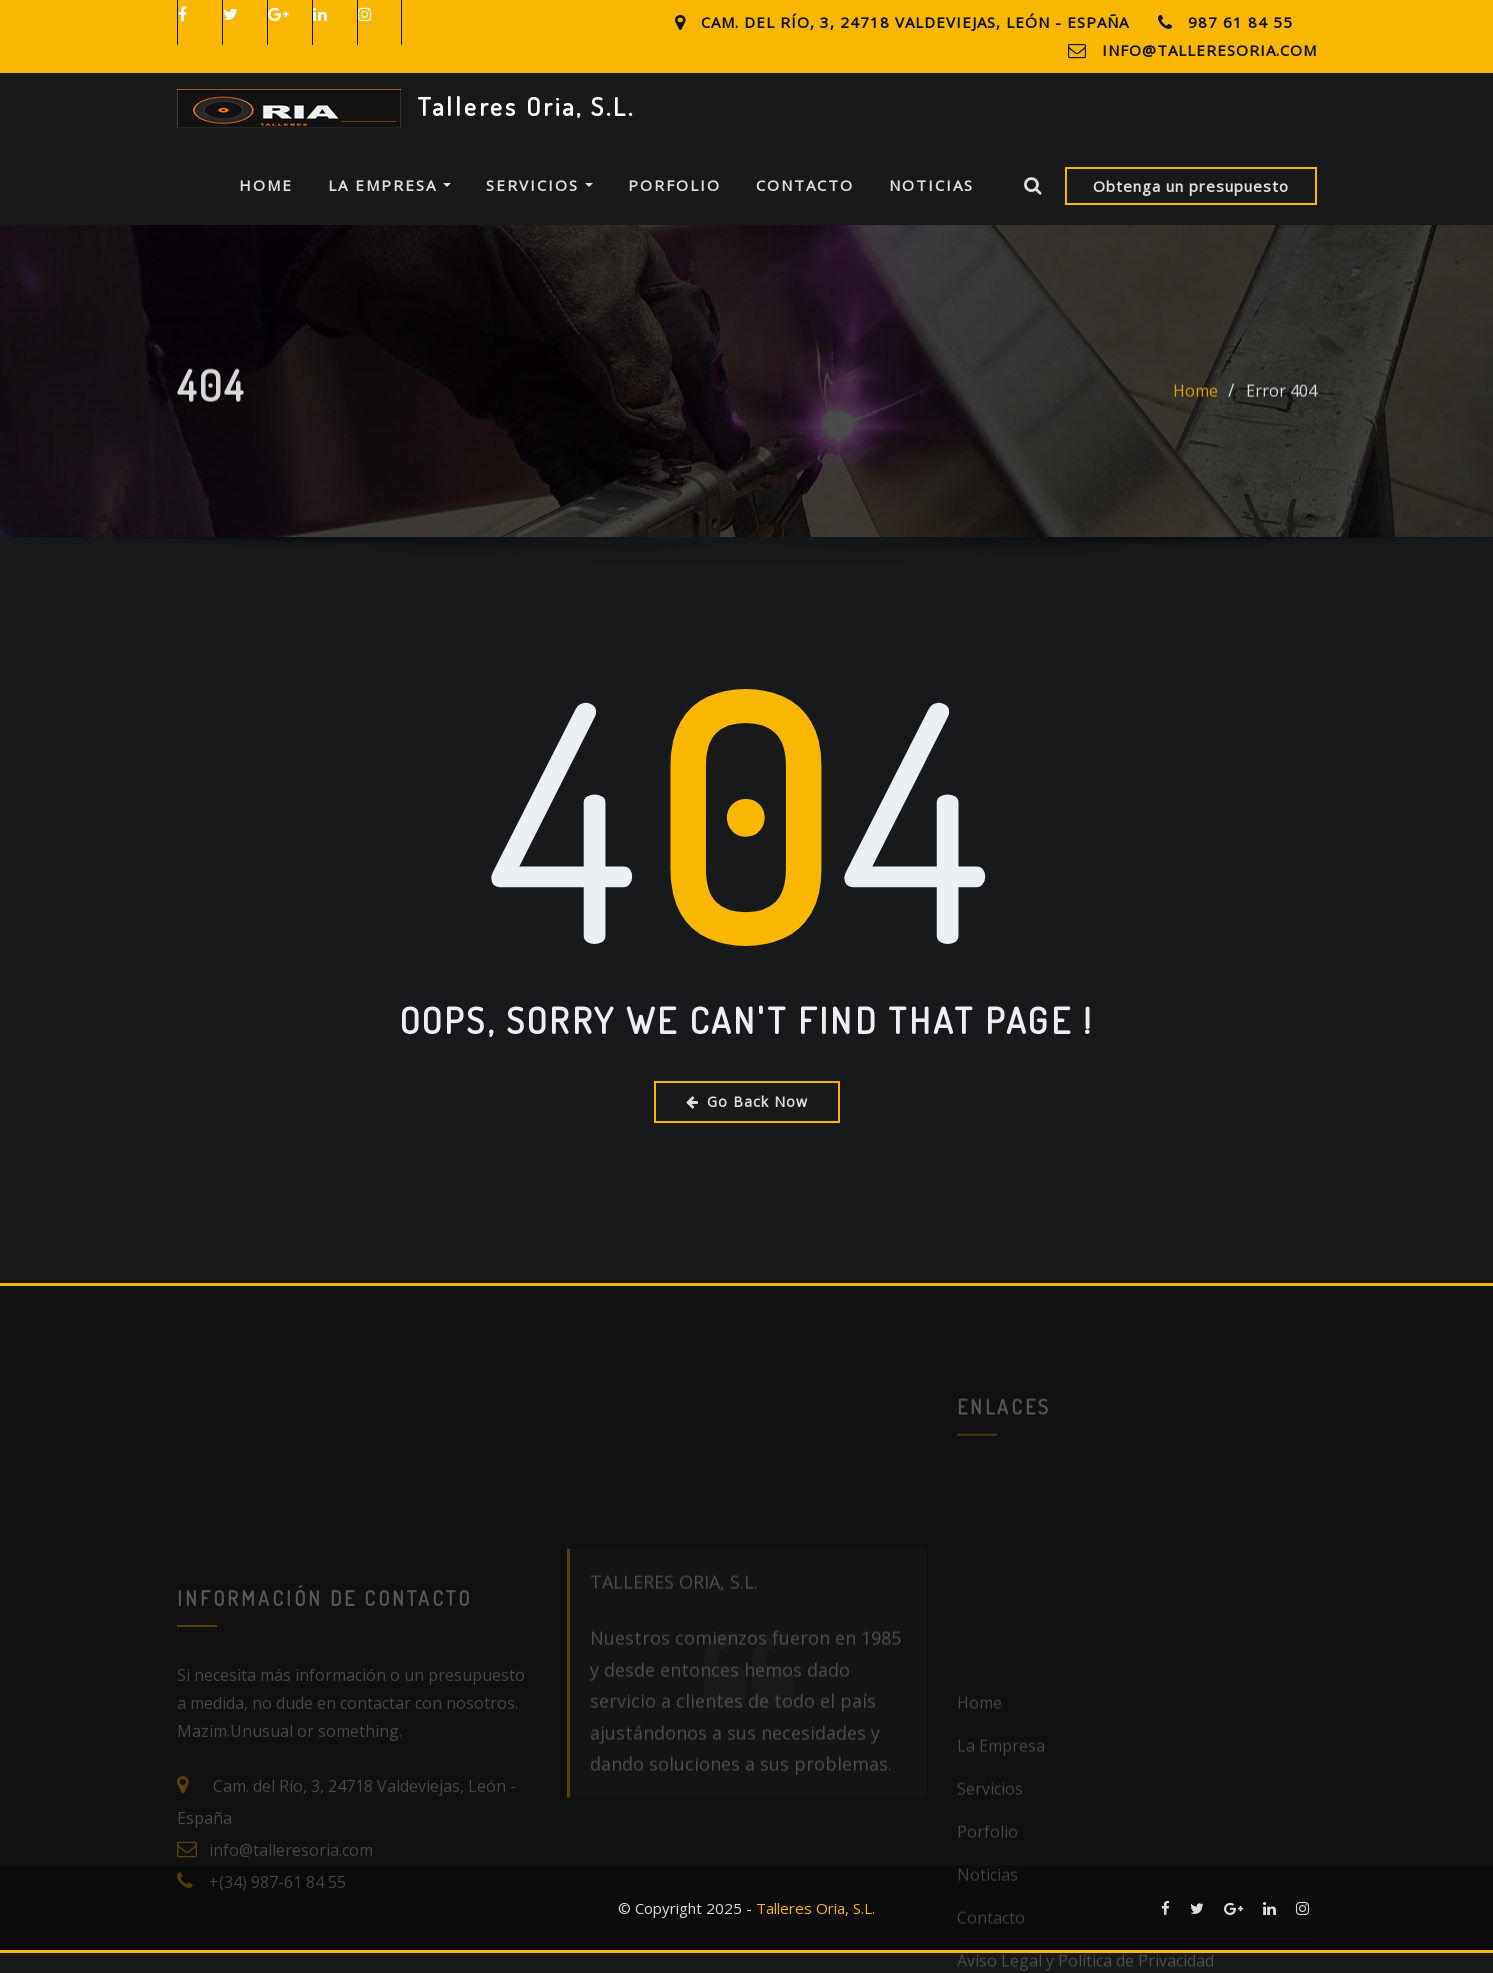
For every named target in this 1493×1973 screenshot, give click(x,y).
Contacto (805, 205)
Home (266, 205)
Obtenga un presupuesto (1191, 205)
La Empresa (389, 205)
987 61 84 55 (1240, 22)
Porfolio (674, 205)
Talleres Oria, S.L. (526, 106)
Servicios (539, 205)
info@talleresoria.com (1209, 50)
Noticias (931, 205)
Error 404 (1281, 428)
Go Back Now (747, 1120)
